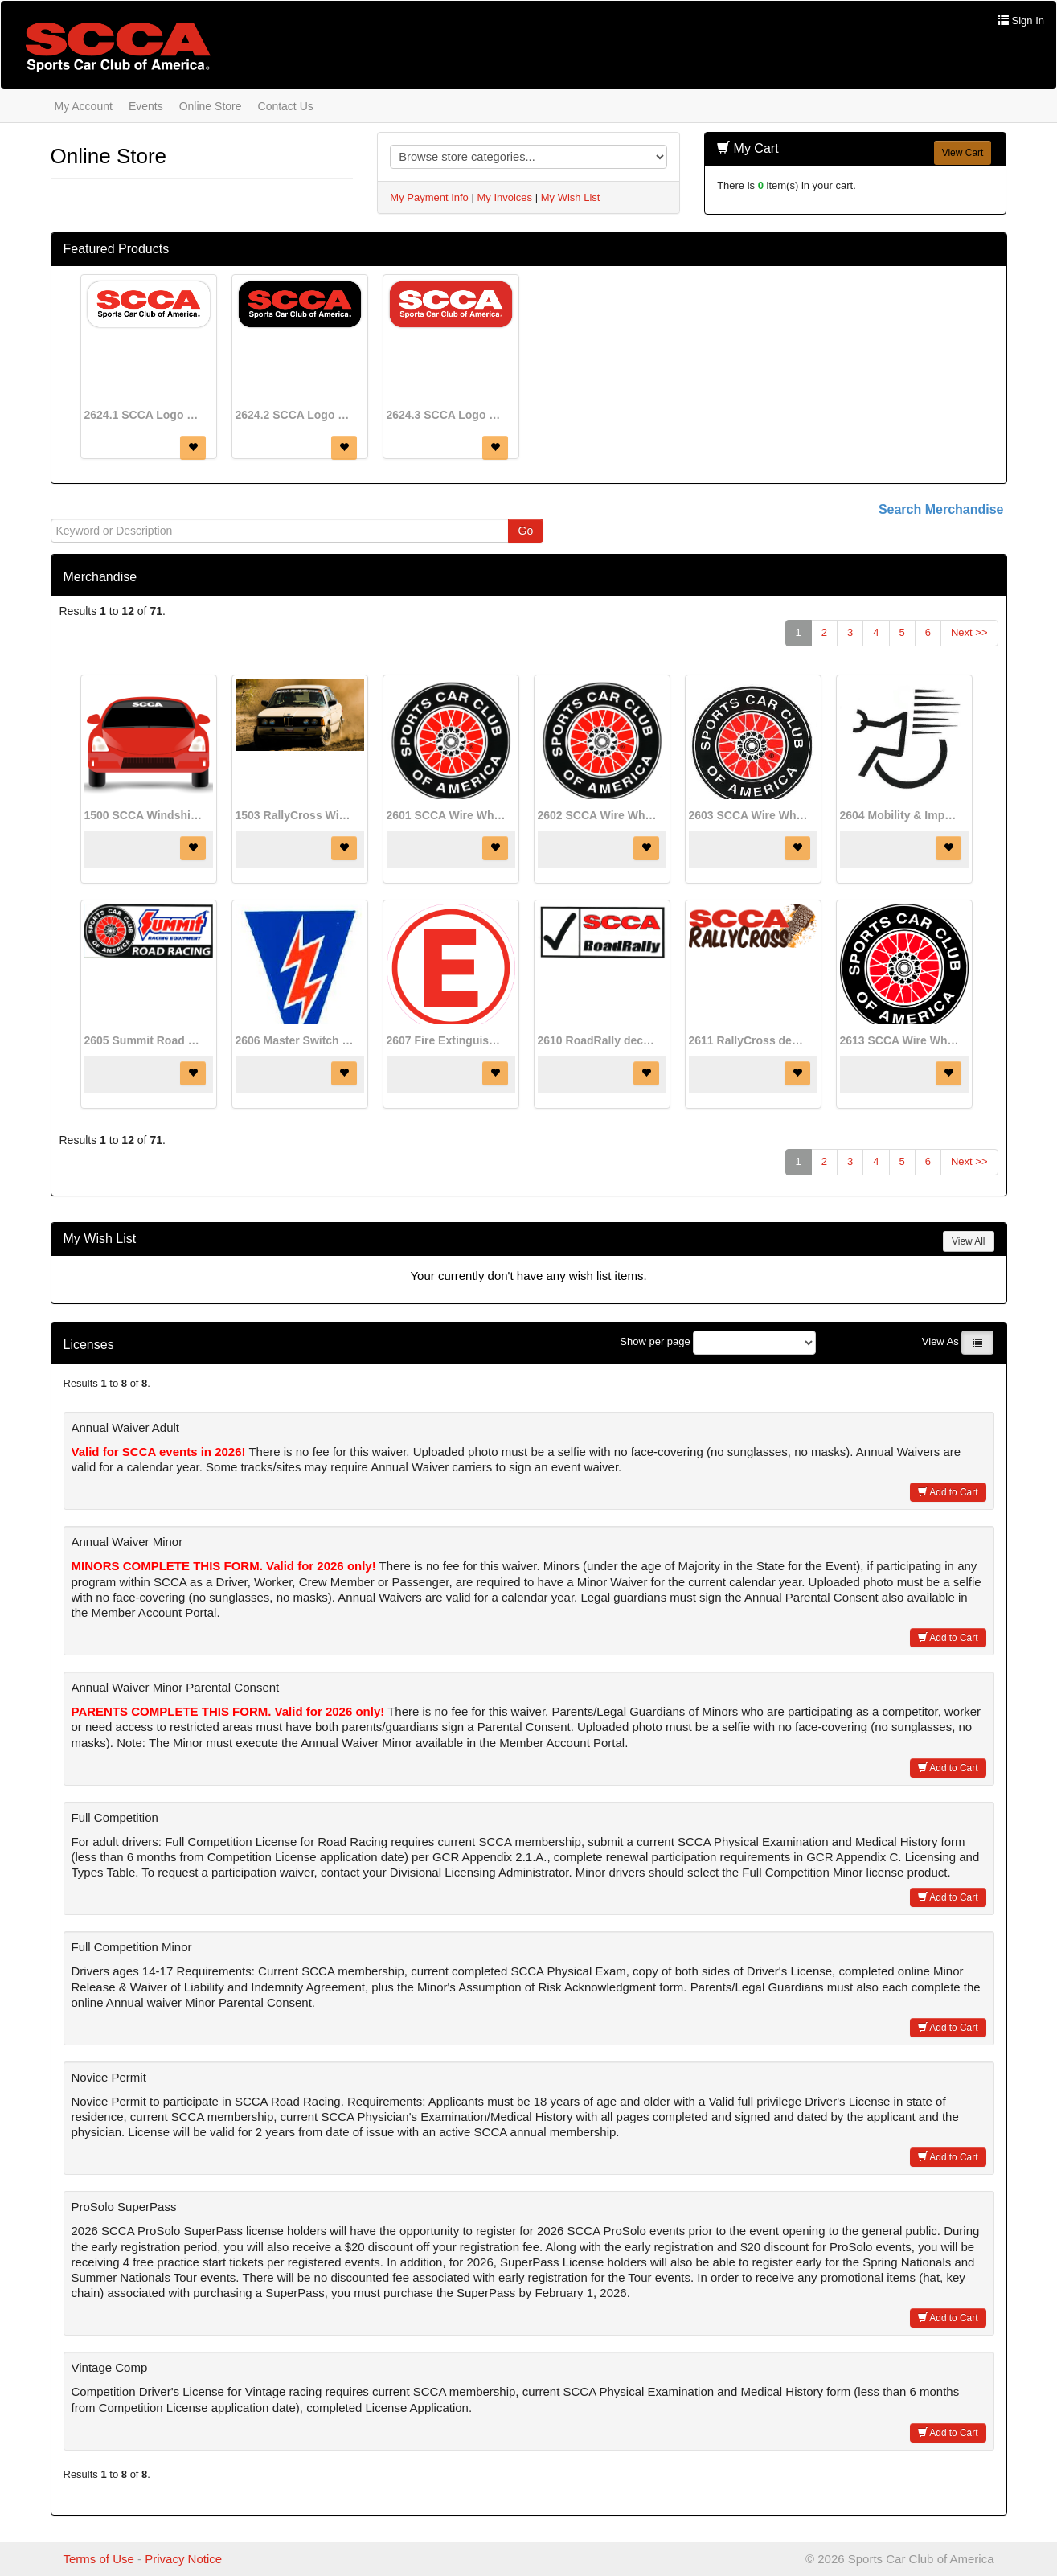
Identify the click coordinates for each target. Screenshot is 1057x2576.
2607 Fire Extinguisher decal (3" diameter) (447, 1040)
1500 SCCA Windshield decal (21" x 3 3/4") (144, 815)
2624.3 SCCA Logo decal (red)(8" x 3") (447, 414)
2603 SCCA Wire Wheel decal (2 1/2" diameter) (749, 815)
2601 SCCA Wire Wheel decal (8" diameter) (447, 815)
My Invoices (504, 197)
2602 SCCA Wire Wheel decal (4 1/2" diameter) (598, 815)
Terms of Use (99, 2559)
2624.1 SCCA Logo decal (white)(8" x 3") (144, 414)
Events (146, 106)
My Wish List (570, 197)
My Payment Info (429, 197)
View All (968, 1241)
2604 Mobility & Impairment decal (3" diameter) (900, 815)
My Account (84, 106)
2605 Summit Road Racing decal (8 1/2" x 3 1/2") (144, 1040)
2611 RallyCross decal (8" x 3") (749, 1040)
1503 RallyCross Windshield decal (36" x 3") (296, 815)
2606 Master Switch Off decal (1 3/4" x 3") (296, 1040)
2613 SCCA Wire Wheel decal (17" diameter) (900, 1040)
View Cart (963, 152)
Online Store (210, 106)
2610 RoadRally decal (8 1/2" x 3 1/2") (598, 1040)
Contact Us (285, 106)
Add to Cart (948, 1492)
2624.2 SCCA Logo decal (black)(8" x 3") (296, 414)
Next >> (969, 632)
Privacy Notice (183, 2559)
